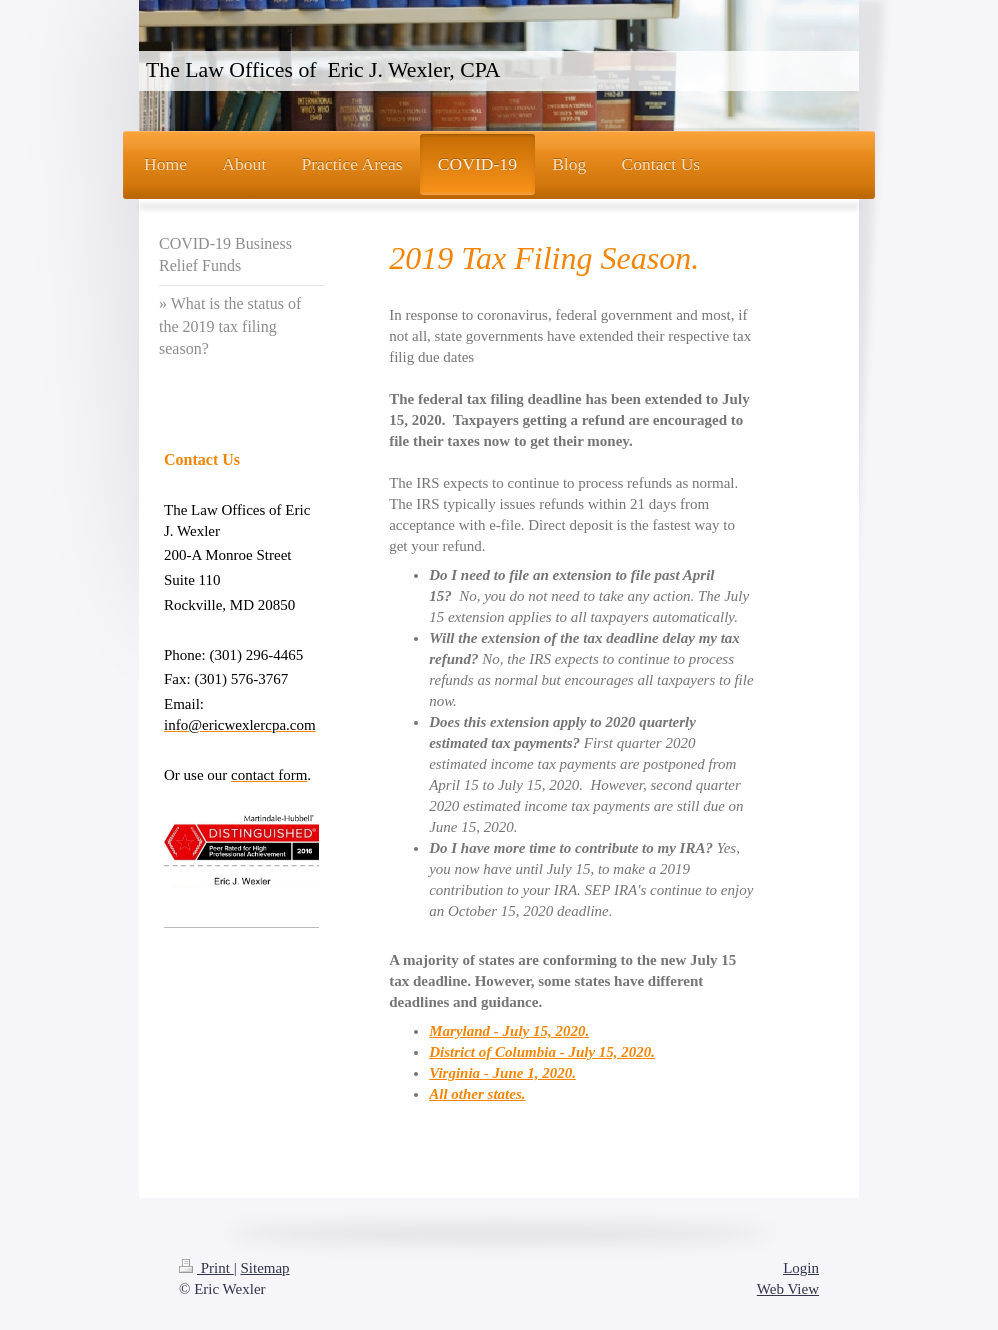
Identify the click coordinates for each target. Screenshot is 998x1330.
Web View (788, 1289)
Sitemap (264, 1268)
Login (801, 1268)
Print (206, 1268)
